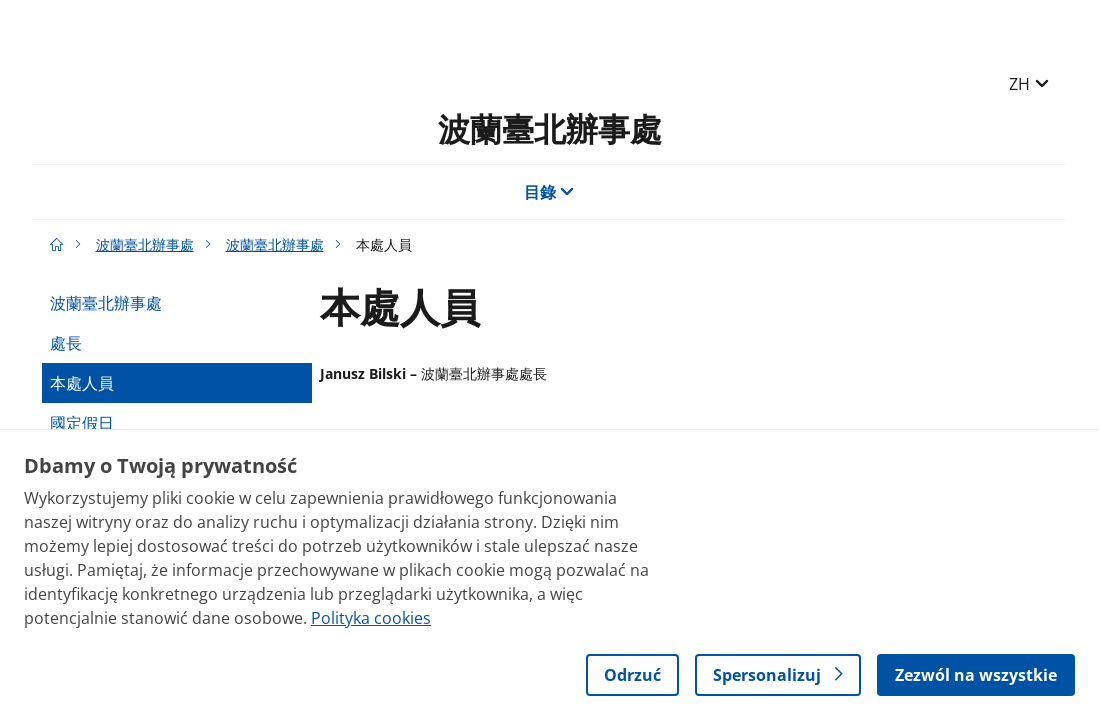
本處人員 (82, 383)
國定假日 (82, 423)
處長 (66, 343)
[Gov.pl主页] (57, 244)
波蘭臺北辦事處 (550, 128)
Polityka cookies (371, 618)
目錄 (549, 192)
